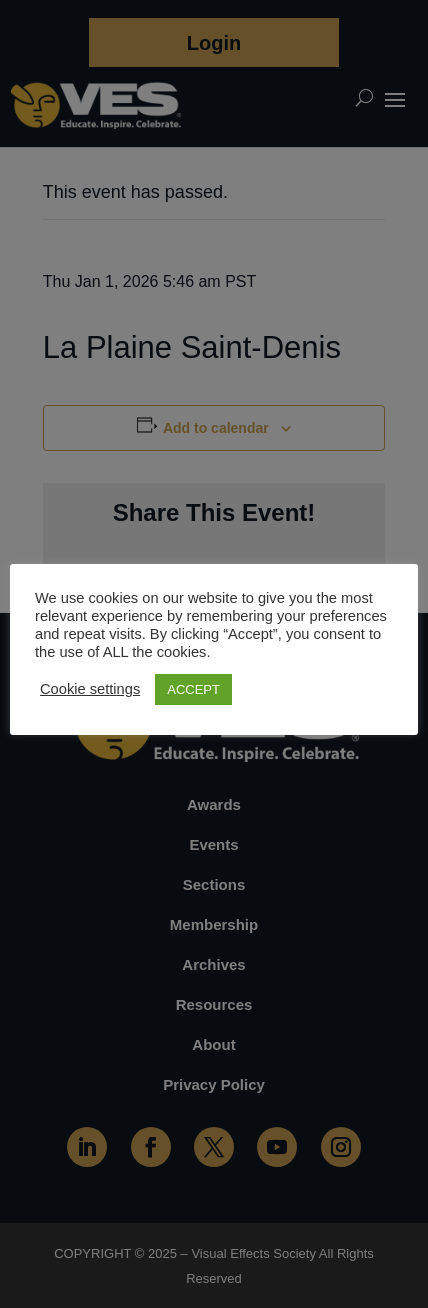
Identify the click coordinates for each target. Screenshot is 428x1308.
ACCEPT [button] (193, 689)
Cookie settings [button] (90, 689)
